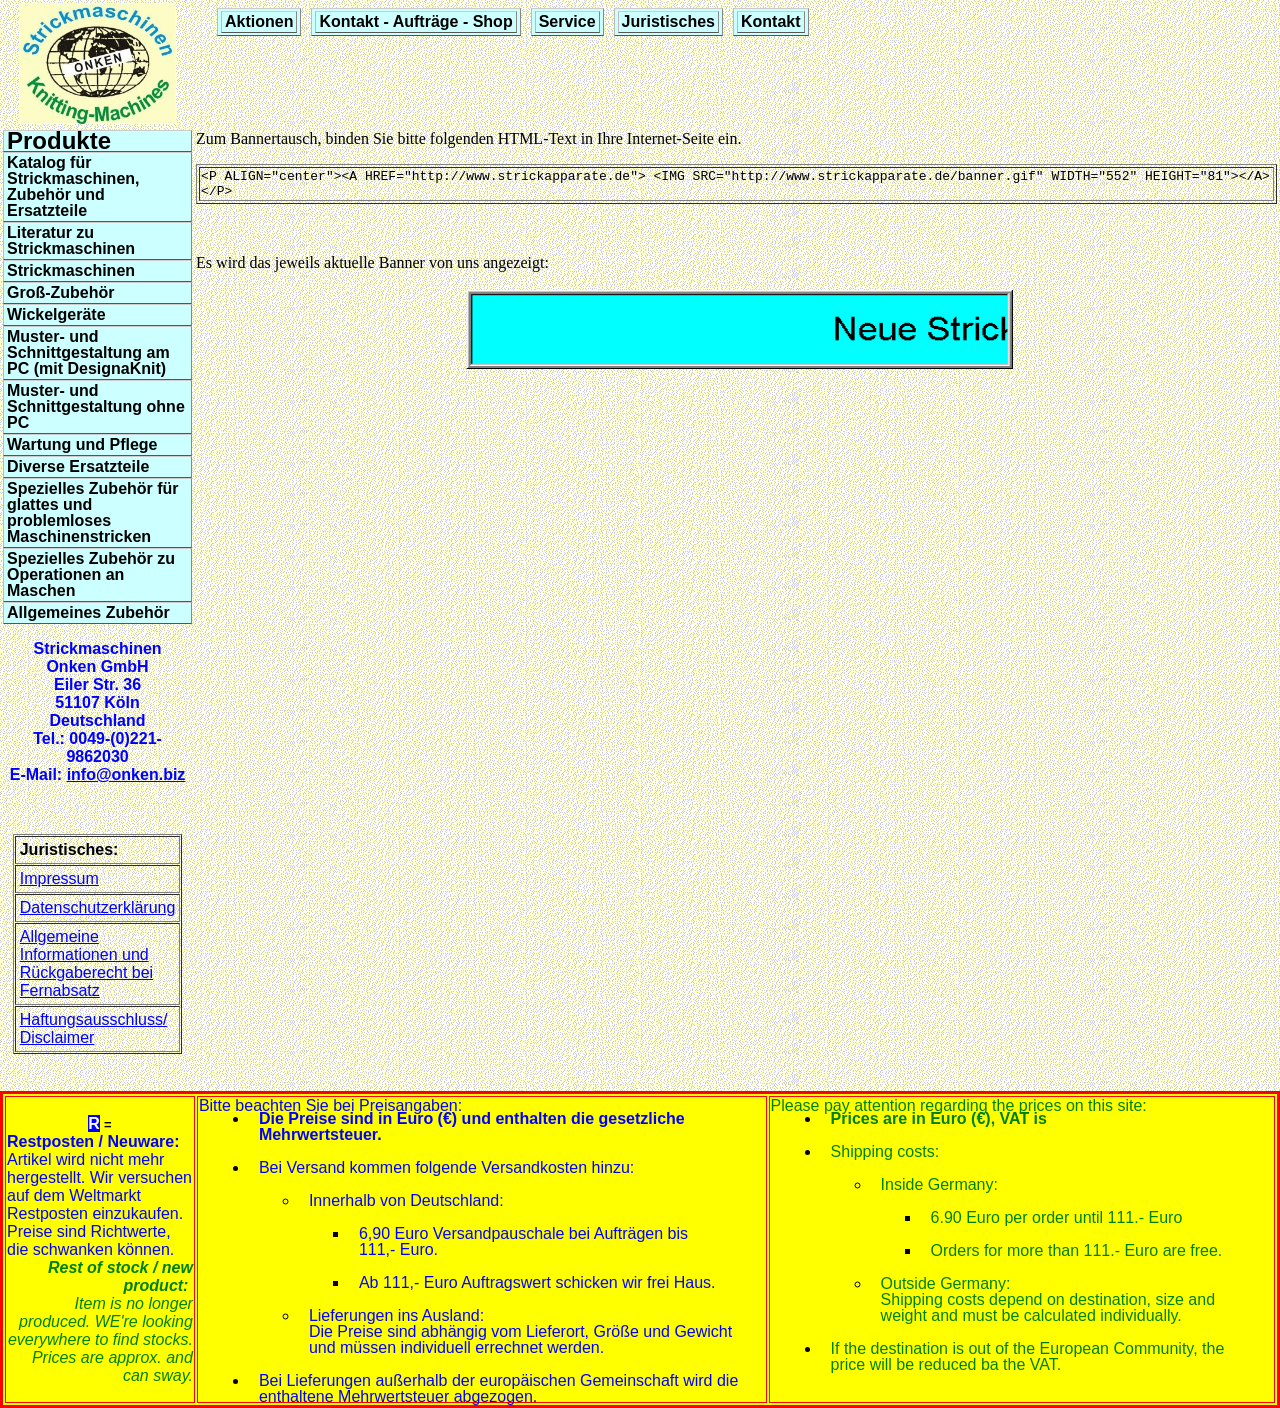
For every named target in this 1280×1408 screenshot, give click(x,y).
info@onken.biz (126, 774)
